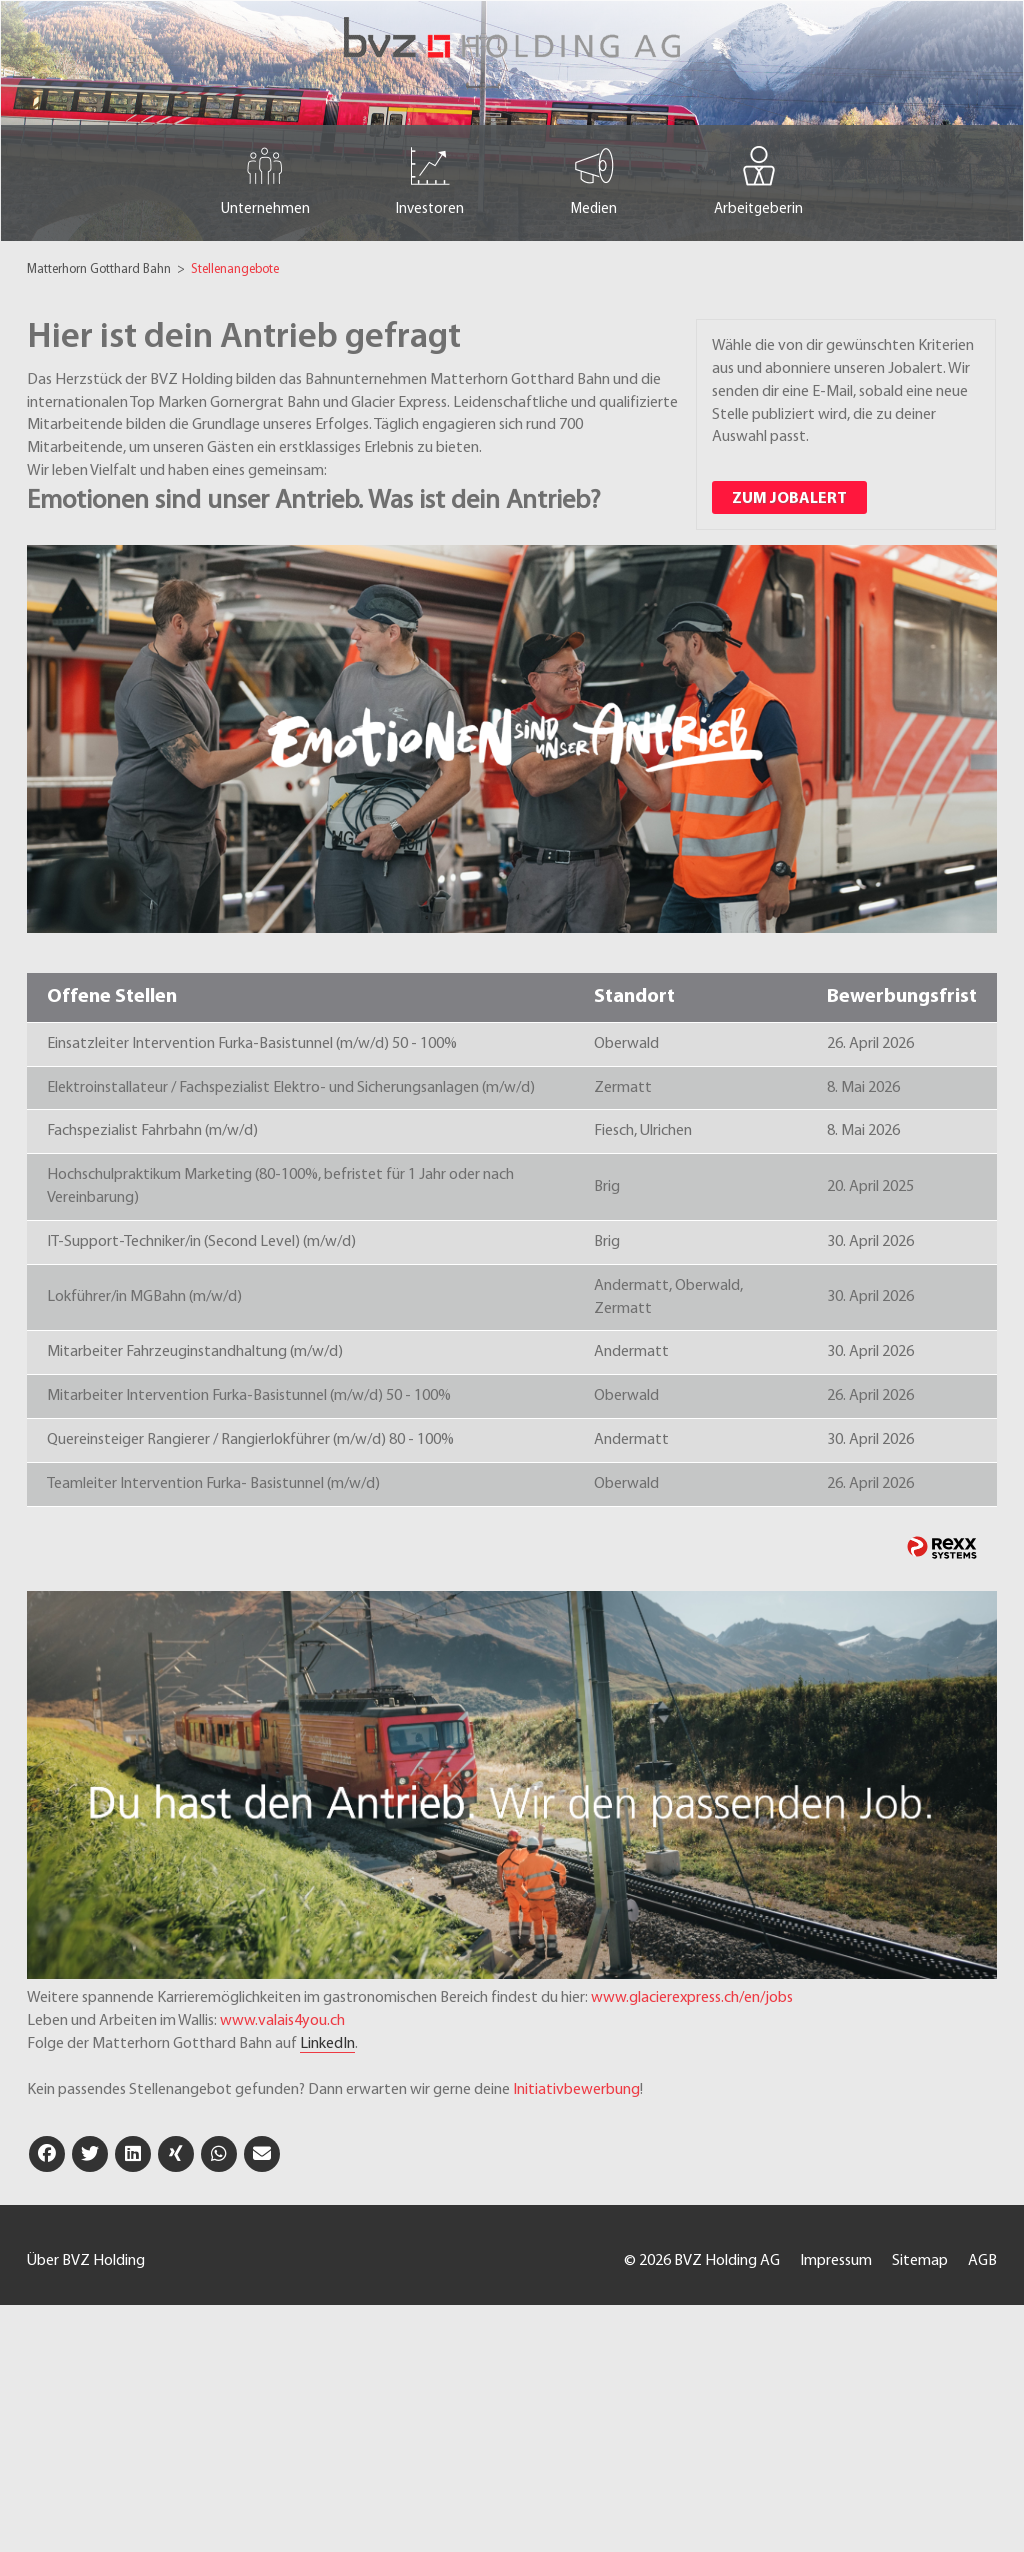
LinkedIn (327, 2044)
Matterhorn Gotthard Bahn (100, 269)
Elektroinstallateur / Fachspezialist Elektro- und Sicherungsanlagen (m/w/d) (291, 1088)
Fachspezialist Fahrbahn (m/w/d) (152, 1131)
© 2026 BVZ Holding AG (702, 2261)
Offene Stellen (112, 997)
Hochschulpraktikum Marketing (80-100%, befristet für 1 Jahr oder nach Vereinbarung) (280, 1186)
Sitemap (920, 2261)
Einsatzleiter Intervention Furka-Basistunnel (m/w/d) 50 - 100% (252, 1044)
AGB (982, 2261)
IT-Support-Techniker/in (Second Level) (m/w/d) (201, 1242)
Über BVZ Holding (86, 2261)
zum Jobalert (789, 499)
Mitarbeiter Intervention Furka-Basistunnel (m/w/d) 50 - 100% (249, 1396)
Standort (634, 997)
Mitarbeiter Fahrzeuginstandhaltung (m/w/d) (195, 1352)
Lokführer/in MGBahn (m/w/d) (144, 1297)
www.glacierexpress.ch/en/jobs (692, 1998)
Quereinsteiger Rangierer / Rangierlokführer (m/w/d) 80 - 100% (250, 1440)
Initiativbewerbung (576, 2090)
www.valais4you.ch (282, 2021)
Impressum (836, 2261)
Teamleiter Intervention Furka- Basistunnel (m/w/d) (213, 1484)
